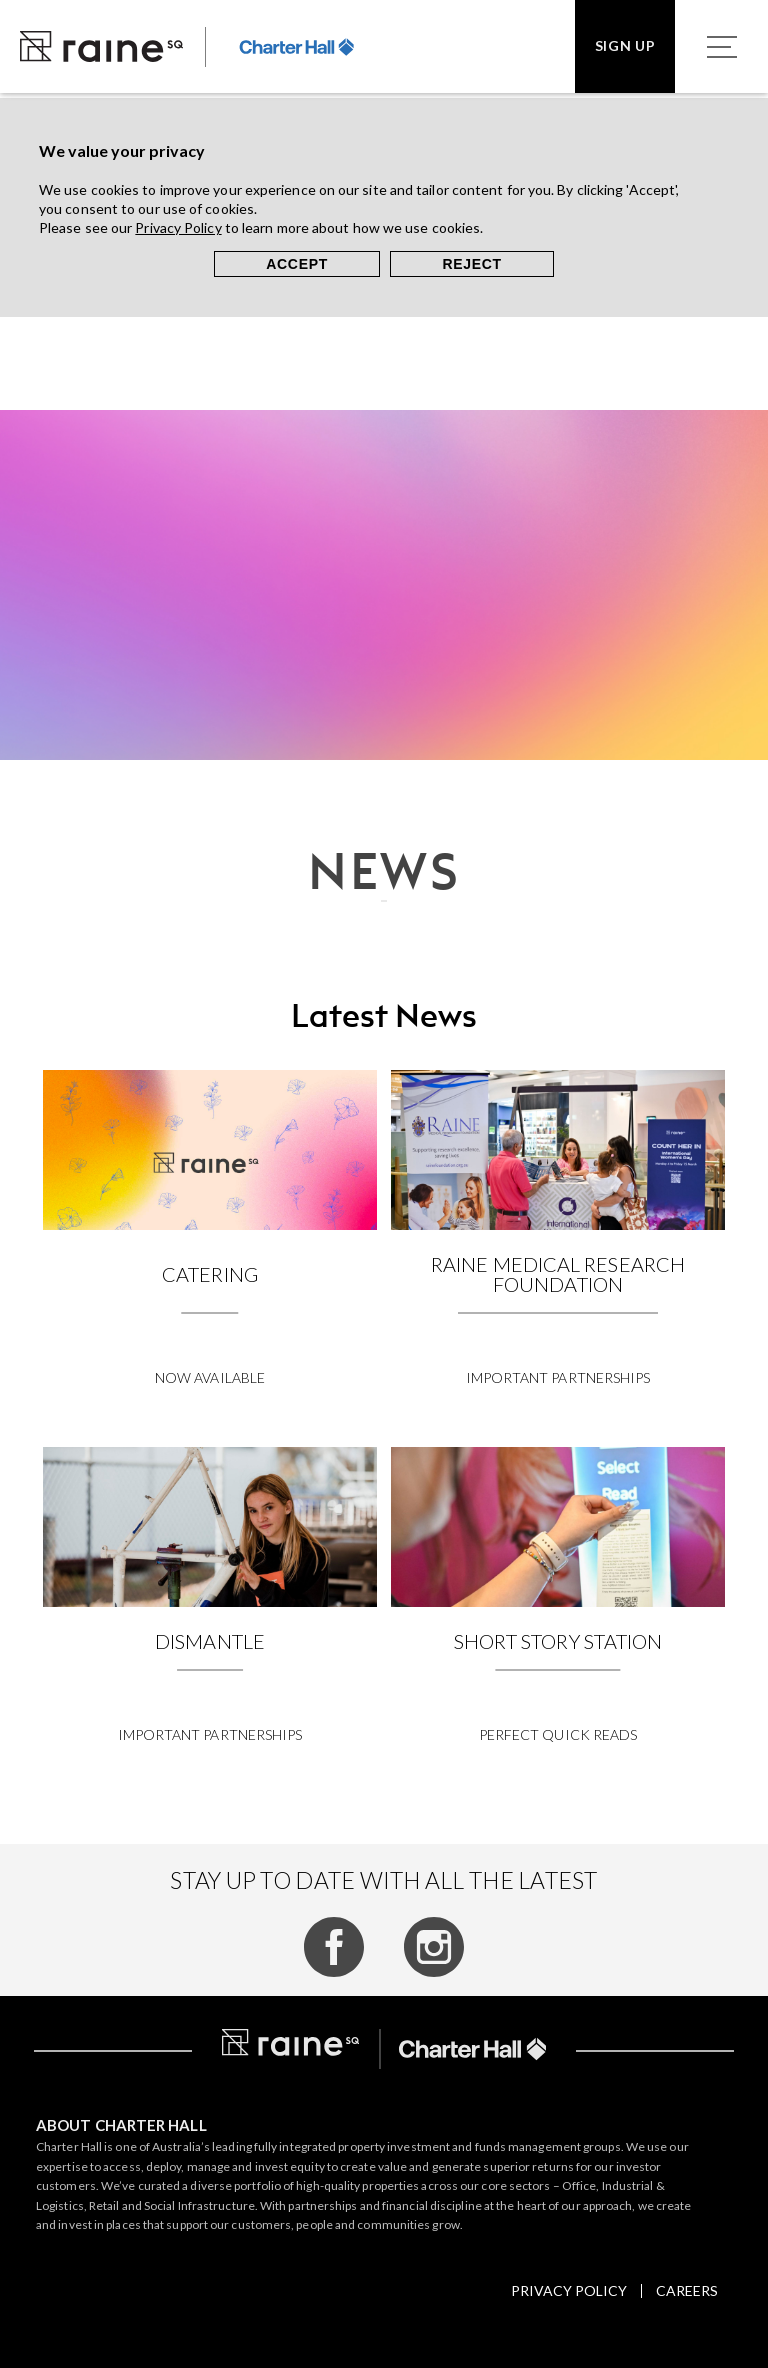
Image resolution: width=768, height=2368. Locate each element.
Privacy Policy (178, 227)
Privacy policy (569, 2291)
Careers (687, 2291)
